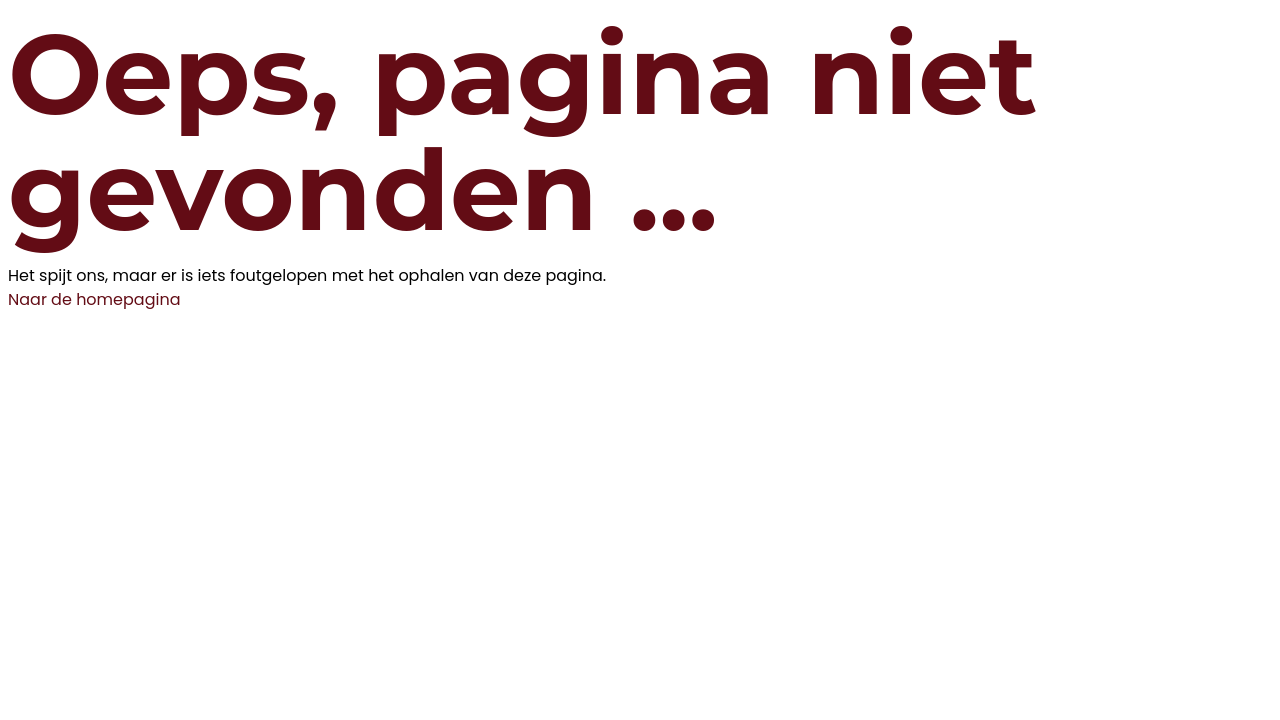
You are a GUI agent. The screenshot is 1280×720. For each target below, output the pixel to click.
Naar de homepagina (94, 299)
